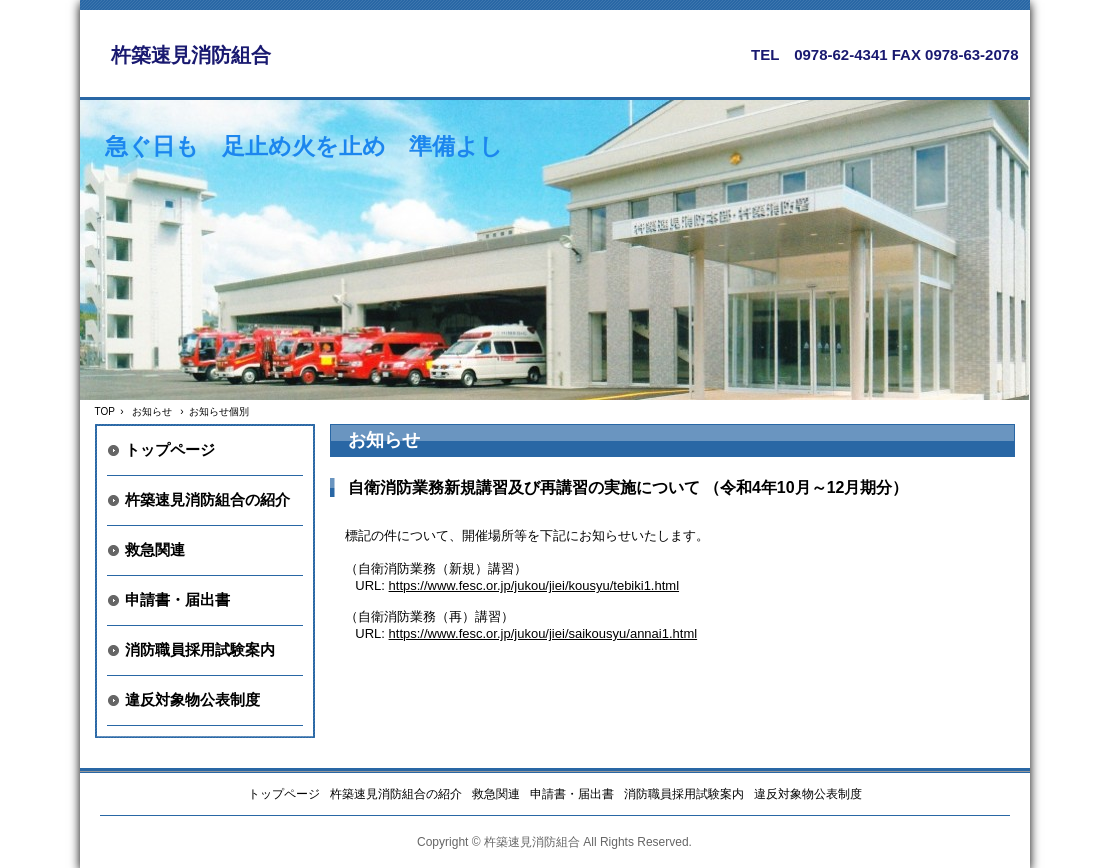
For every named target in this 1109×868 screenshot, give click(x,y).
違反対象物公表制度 (192, 699)
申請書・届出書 (177, 599)
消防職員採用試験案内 (200, 649)
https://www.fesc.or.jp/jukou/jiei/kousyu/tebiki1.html (534, 585)
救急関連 (155, 549)
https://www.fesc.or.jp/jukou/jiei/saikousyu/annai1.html (543, 633)
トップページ (170, 449)
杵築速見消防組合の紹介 (207, 499)
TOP (105, 411)
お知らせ (152, 411)
